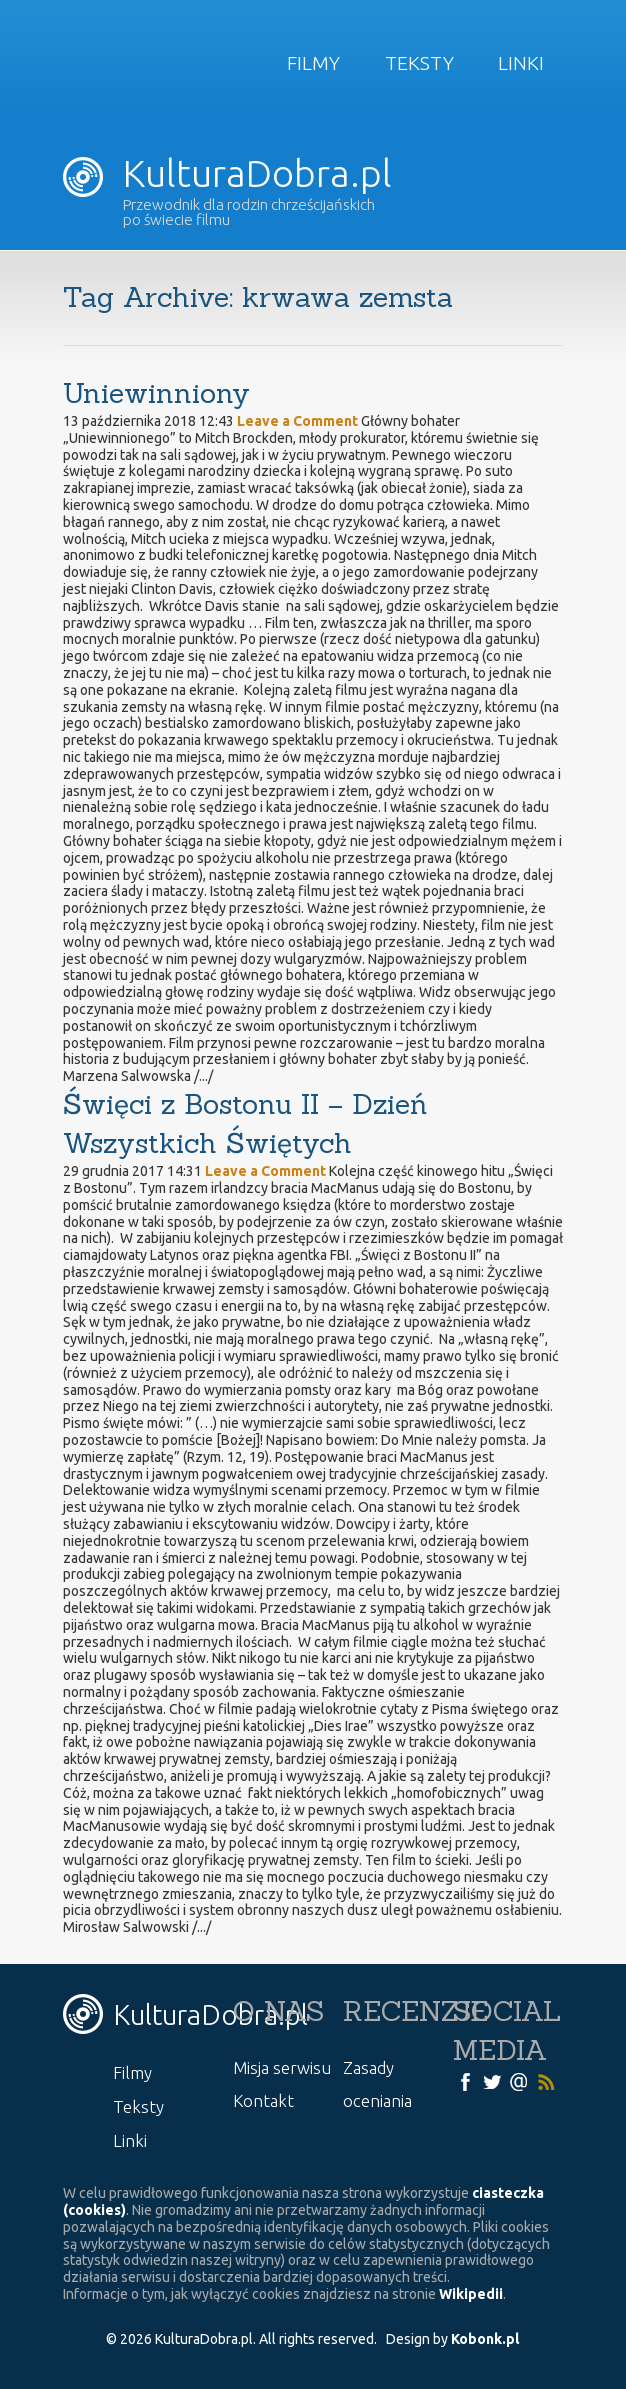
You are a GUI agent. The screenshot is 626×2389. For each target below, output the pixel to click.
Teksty (419, 63)
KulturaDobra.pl (227, 173)
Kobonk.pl (485, 2339)
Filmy (313, 63)
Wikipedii (471, 2294)
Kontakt (263, 2100)
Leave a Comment (297, 421)
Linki (521, 63)
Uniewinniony (156, 393)
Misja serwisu (282, 2067)
